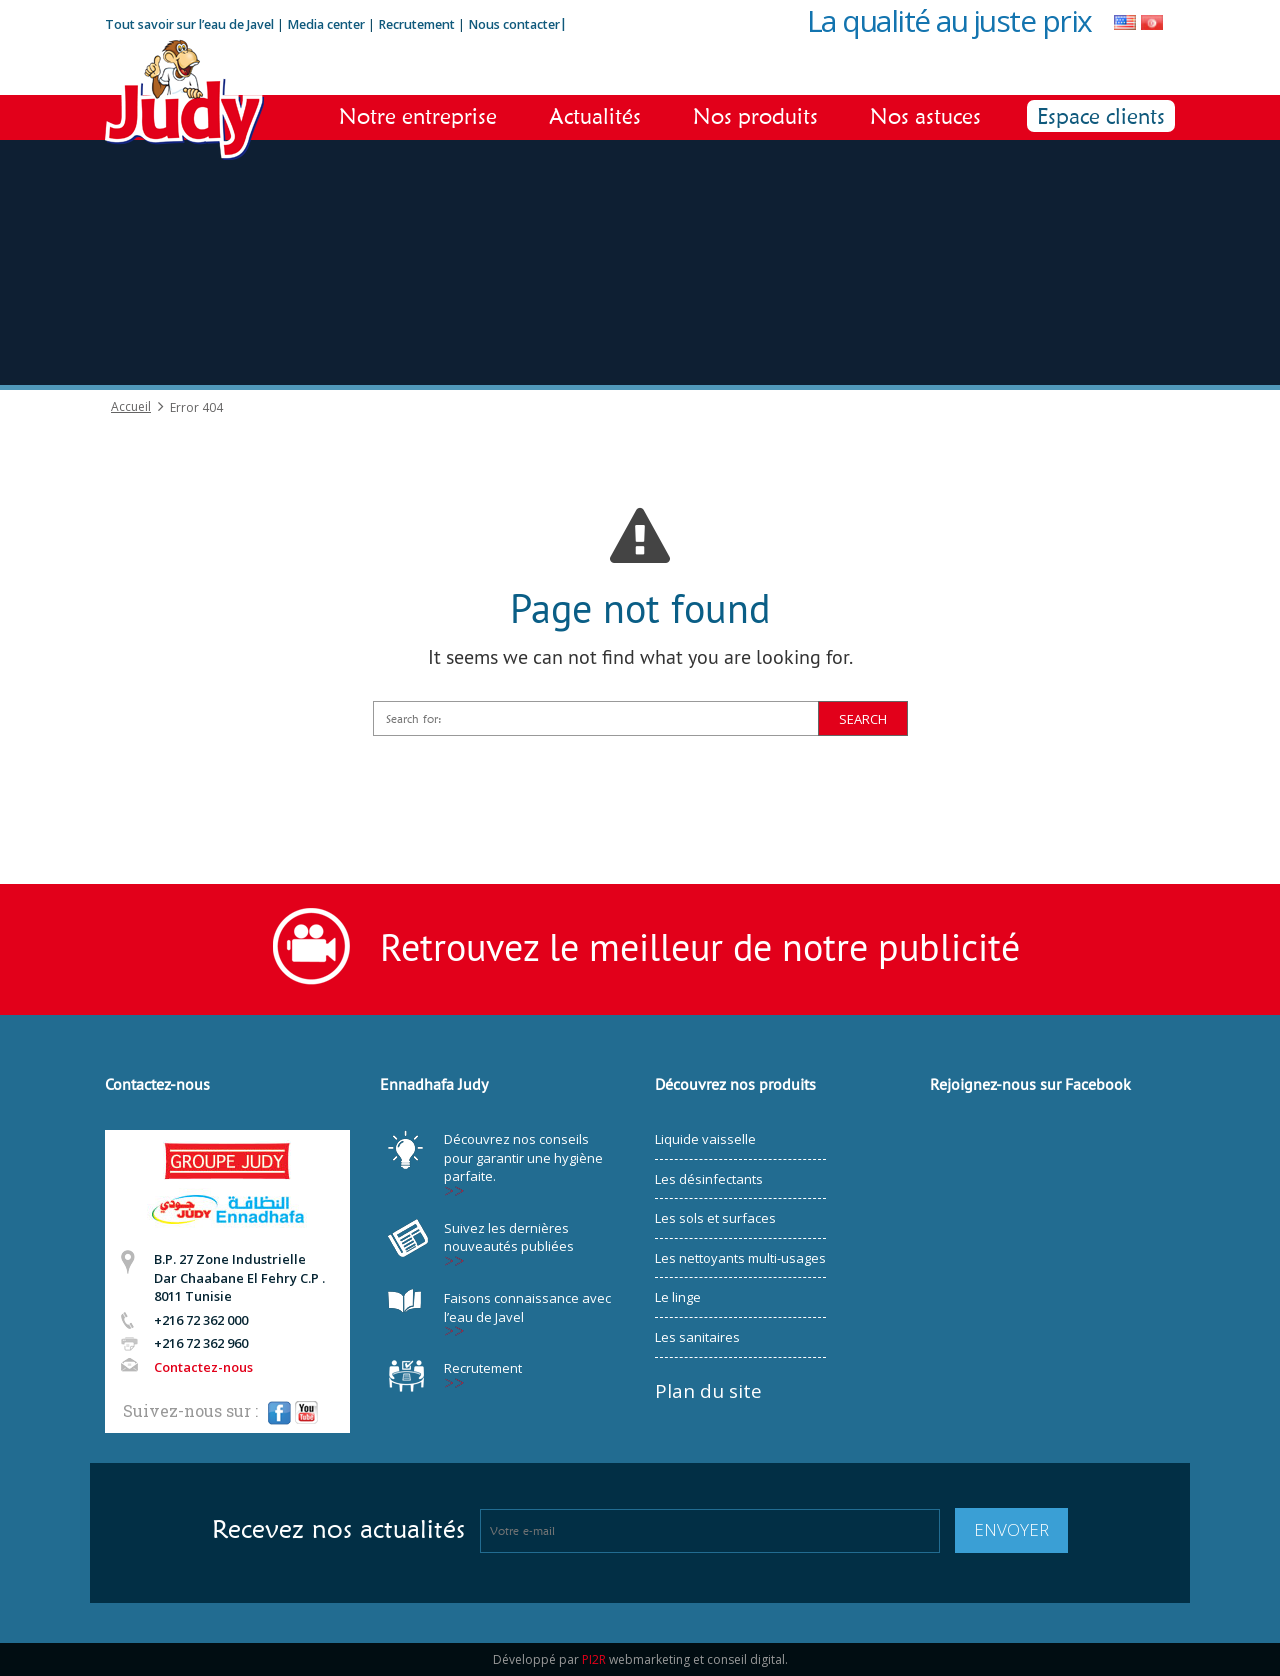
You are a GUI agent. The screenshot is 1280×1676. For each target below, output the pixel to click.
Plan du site (708, 1391)
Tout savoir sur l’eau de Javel (189, 24)
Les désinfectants (709, 1179)
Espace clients (1101, 116)
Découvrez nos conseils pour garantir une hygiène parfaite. (523, 1157)
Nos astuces (925, 116)
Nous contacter (514, 24)
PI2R (594, 1659)
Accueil (131, 407)
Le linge (678, 1297)
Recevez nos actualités (338, 1529)
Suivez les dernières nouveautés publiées (509, 1237)
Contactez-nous (203, 1367)
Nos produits (755, 116)
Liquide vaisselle (705, 1139)
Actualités (595, 116)
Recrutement (418, 24)
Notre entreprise (418, 116)
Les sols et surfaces (715, 1218)
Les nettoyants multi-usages (740, 1258)
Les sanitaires (697, 1337)
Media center (326, 24)
